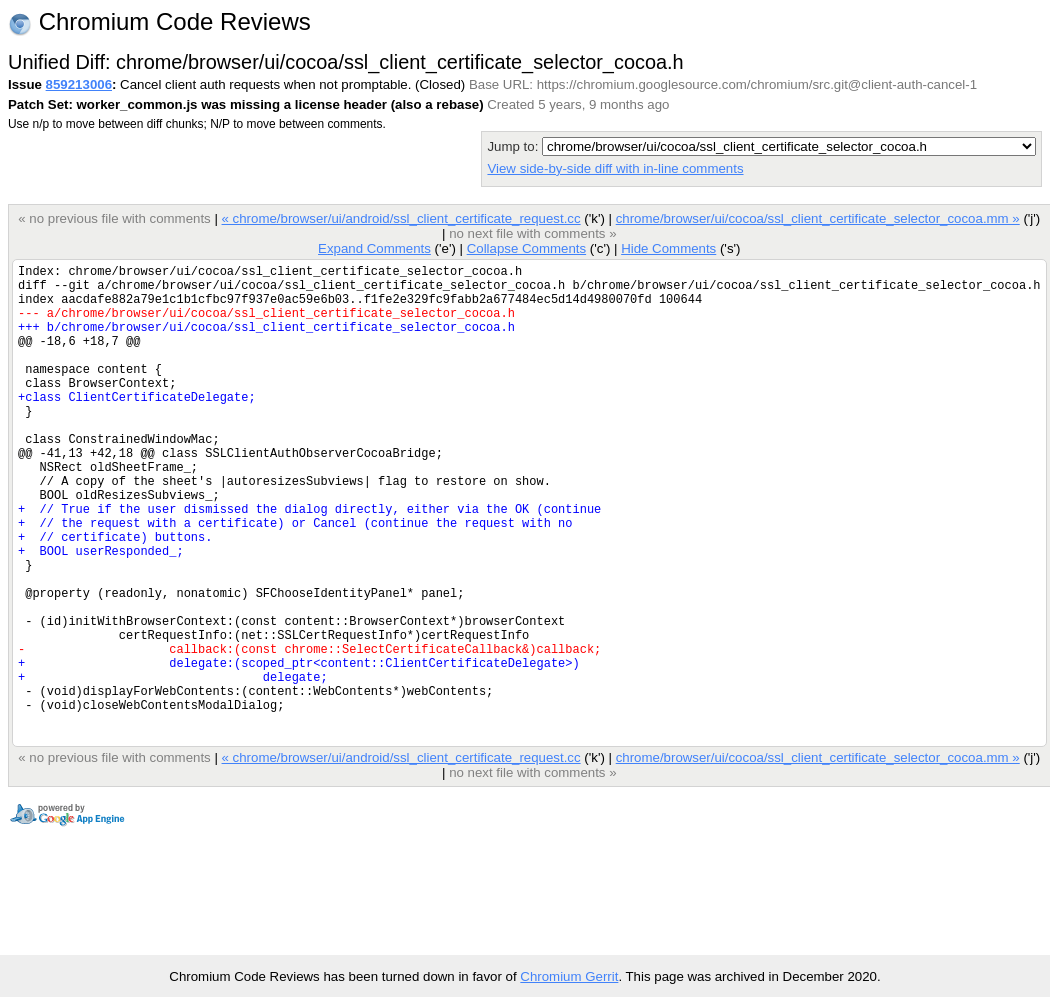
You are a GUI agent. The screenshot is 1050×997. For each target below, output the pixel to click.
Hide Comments (668, 248)
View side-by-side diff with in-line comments (615, 168)
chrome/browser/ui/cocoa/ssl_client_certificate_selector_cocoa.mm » (818, 218)
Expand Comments (374, 248)
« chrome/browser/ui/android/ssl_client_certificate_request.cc (400, 218)
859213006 (79, 84)
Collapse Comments (526, 248)
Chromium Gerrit (569, 976)
